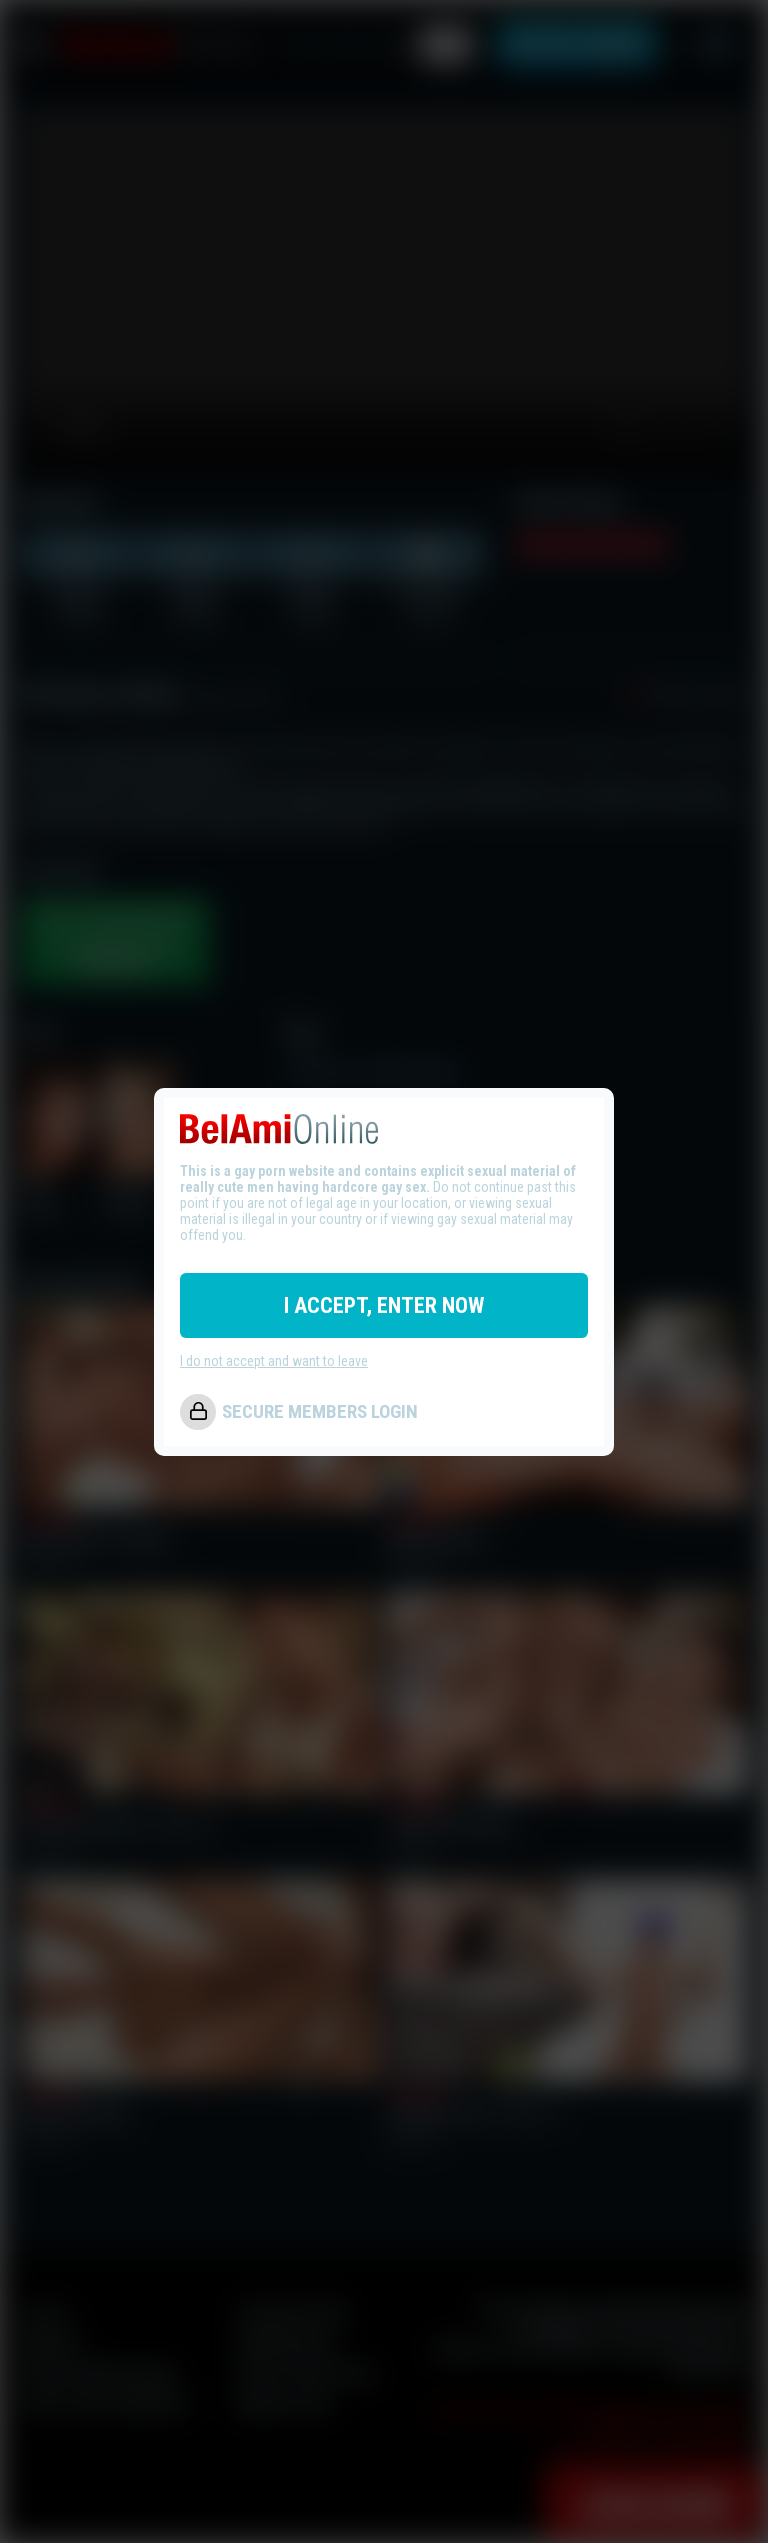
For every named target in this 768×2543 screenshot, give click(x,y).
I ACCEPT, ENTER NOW (384, 1305)
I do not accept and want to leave (274, 1361)
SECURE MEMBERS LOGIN (320, 1411)
